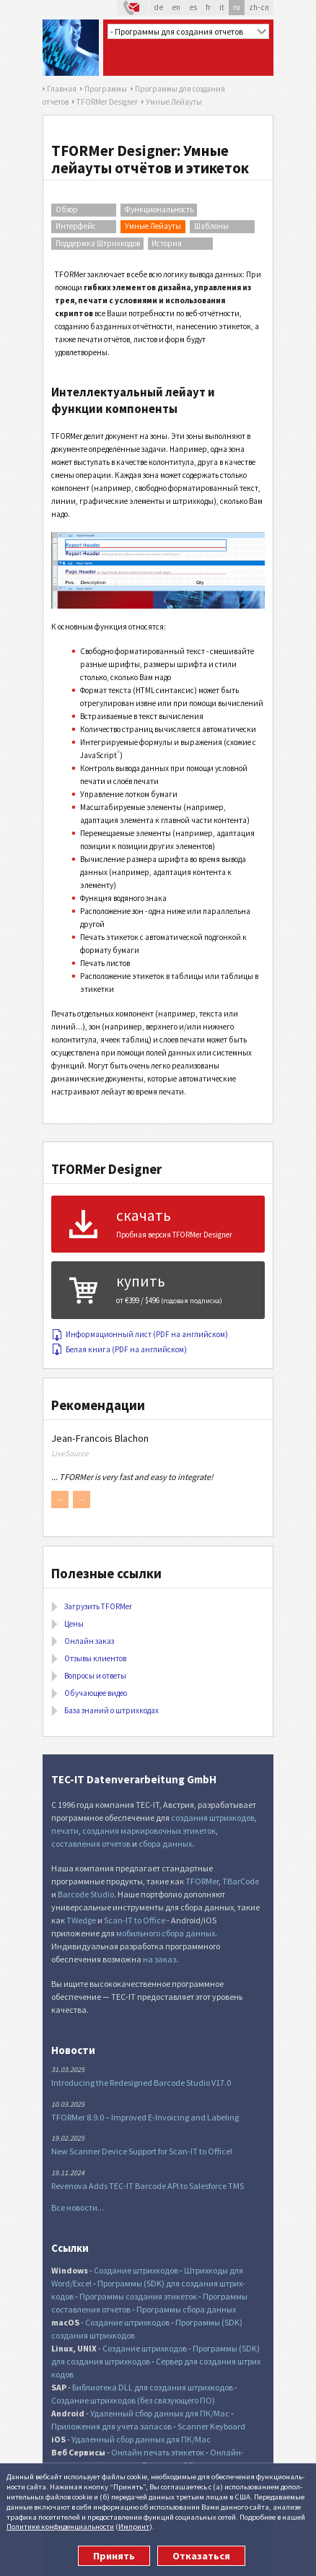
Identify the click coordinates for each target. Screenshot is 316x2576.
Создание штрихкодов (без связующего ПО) (133, 2400)
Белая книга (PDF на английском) (119, 1349)
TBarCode (240, 1881)
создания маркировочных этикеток (149, 1830)
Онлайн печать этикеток (157, 2452)
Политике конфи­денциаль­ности (60, 2526)
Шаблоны (211, 226)
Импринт (133, 2526)
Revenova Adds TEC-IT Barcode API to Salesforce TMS (147, 2185)
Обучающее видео (95, 1693)
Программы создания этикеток (138, 2296)
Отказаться (201, 2555)
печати (65, 1830)
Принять (114, 2555)
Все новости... (77, 2207)
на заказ (159, 1959)
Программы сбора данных (186, 2309)
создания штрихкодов (213, 1817)
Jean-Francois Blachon (100, 1438)
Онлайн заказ (89, 1641)
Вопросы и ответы (95, 1676)
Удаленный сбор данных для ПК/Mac (159, 2413)
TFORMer (202, 1881)
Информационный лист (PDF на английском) (139, 1334)
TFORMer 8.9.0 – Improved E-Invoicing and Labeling (145, 2117)
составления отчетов (91, 1843)
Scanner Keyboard (211, 2426)
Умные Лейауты (153, 226)
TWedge (81, 1920)
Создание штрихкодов (136, 2270)
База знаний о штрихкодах (111, 1710)
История (167, 243)
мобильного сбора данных (165, 1933)
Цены (74, 1624)
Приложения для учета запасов (111, 2426)
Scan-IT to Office (134, 1920)
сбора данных (165, 1843)
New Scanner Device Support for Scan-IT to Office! (141, 2151)
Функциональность (159, 209)
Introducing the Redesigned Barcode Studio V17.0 (141, 2082)
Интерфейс (76, 226)
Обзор (67, 209)
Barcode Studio (86, 1894)
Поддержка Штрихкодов (98, 243)
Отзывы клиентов (95, 1658)
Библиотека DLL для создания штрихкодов (152, 2387)
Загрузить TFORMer (98, 1606)
